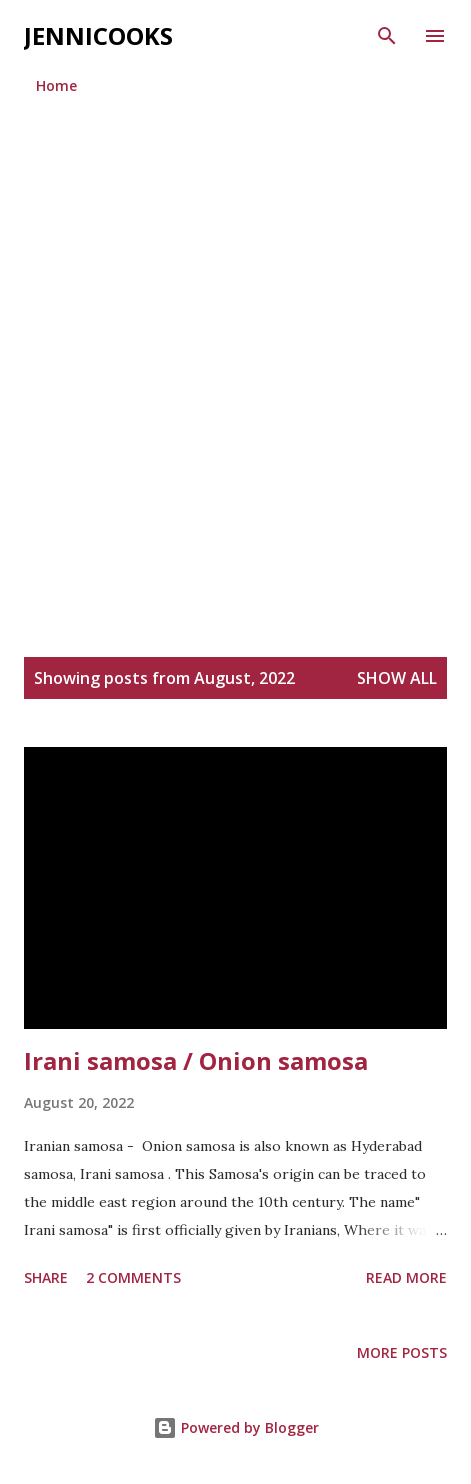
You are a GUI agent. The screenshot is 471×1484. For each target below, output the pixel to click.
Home (56, 85)
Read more (406, 1277)
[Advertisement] (235, 355)
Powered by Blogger (236, 1427)
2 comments (133, 1277)
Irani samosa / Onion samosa (196, 1060)
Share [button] (46, 1277)
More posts (402, 1352)
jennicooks (98, 35)
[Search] (387, 36)
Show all (397, 678)
